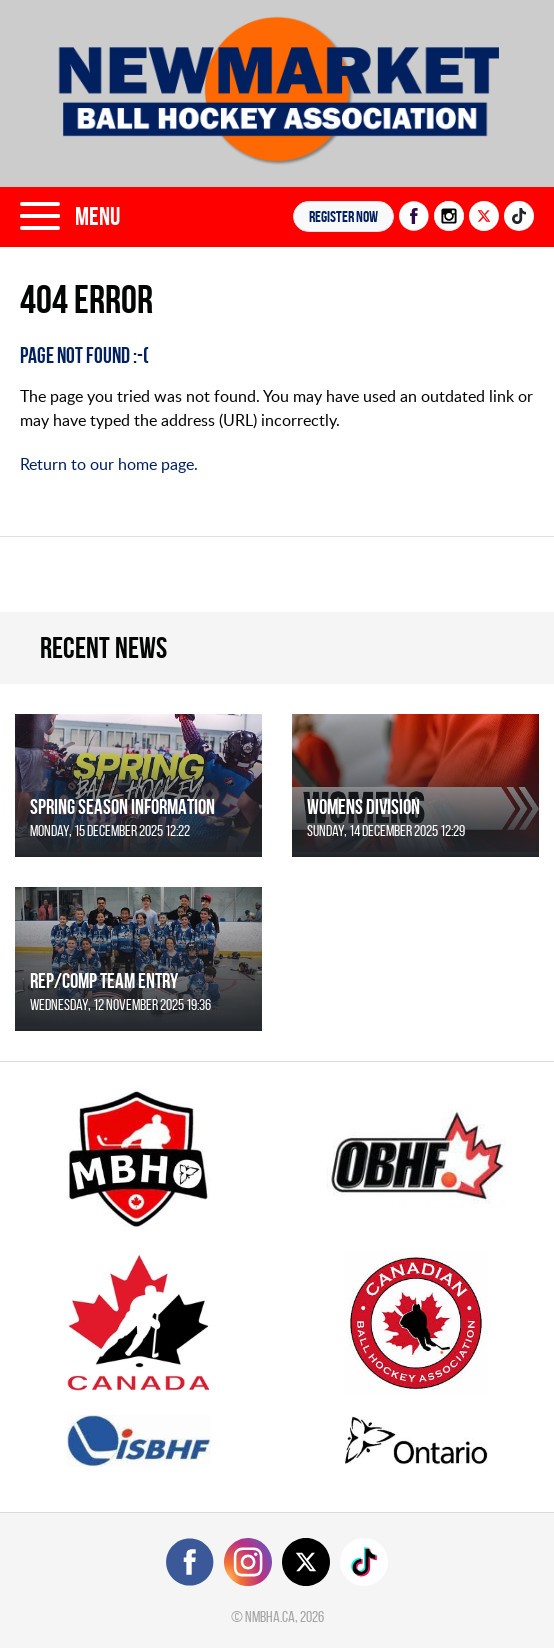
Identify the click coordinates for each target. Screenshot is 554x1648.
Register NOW (343, 216)
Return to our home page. (109, 464)
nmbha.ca (270, 1616)
